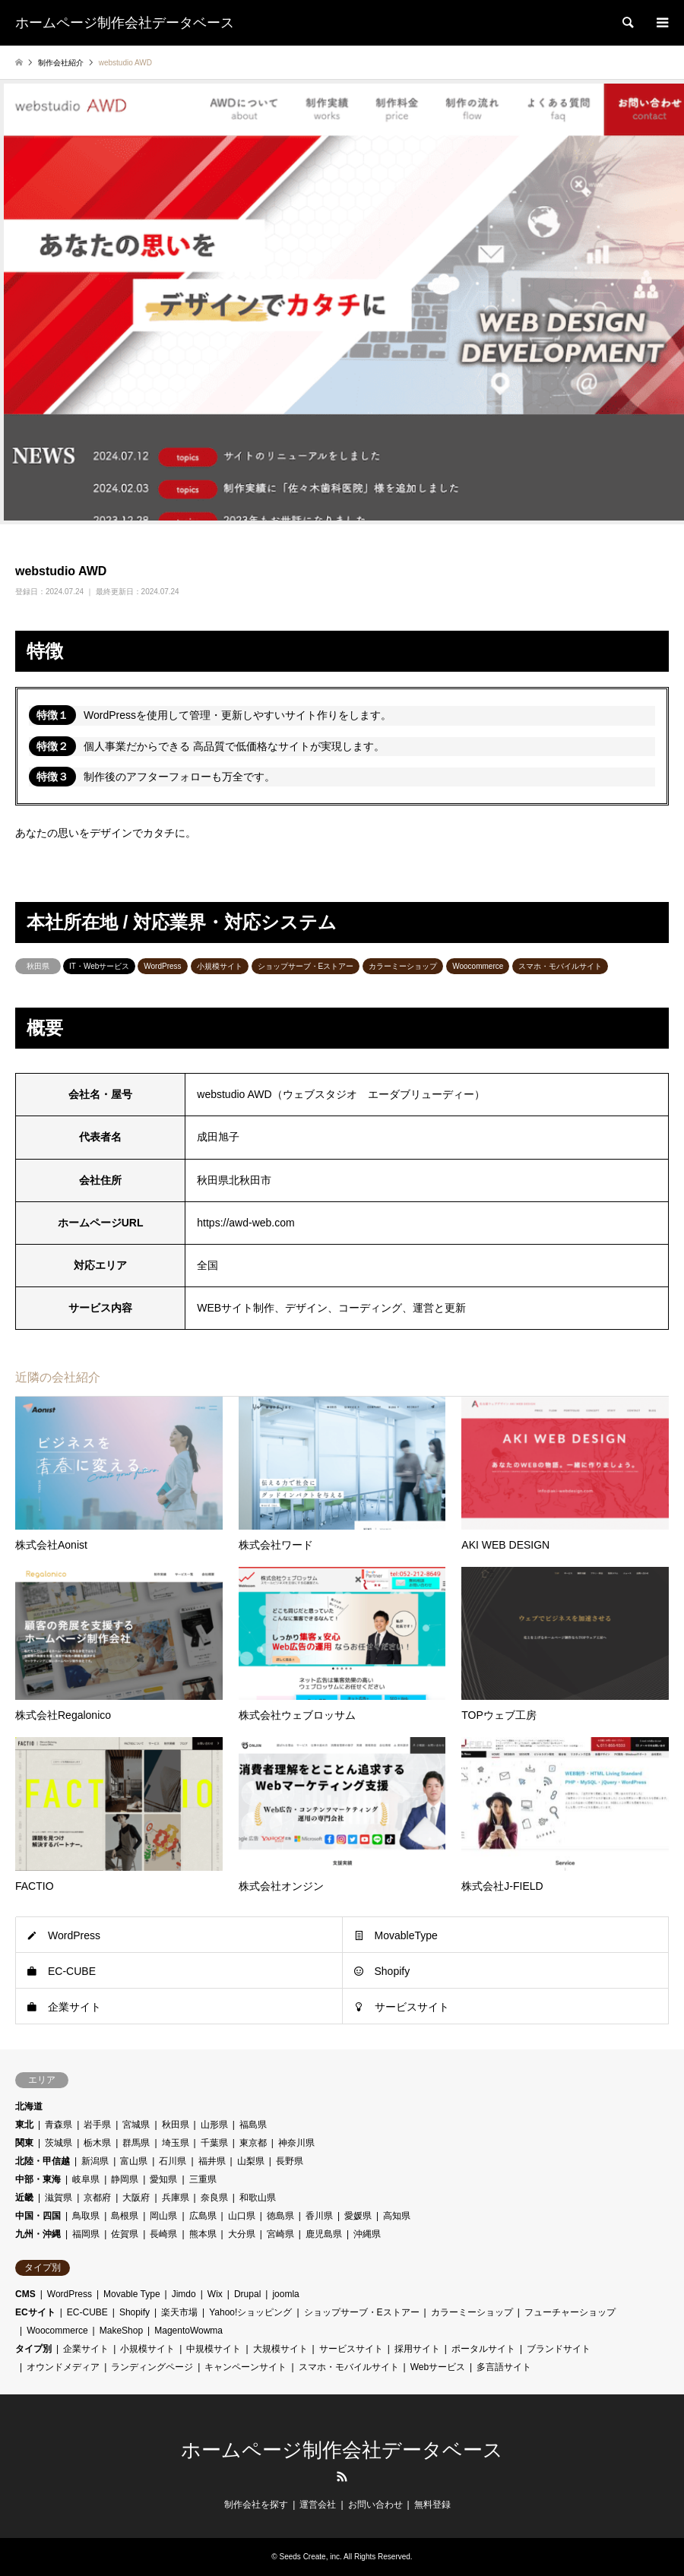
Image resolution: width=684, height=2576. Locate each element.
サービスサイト (412, 2007)
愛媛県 (358, 2215)
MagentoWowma (188, 2330)
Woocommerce (477, 966)
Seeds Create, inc (310, 2556)
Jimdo (184, 2294)
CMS (25, 2294)
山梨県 (250, 2161)
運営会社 (317, 2504)
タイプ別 (33, 2348)
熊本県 (203, 2234)
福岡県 (86, 2234)
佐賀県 (124, 2234)
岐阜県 (86, 2179)
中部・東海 (38, 2179)
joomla (285, 2294)
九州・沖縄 (38, 2234)
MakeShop (121, 2330)
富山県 (133, 2161)
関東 (24, 2143)
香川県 (319, 2215)
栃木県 (97, 2143)
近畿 (24, 2197)
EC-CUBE (72, 1971)
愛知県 (163, 2179)
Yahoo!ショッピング (250, 2312)
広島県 (203, 2215)
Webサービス (437, 2367)
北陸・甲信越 (42, 2161)
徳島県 (280, 2215)
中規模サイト (213, 2348)
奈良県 (214, 2197)
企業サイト (74, 2007)
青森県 (58, 2124)
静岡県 (124, 2179)
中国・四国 (38, 2215)
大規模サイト (280, 2348)
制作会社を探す (256, 2504)
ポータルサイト (483, 2348)
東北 (24, 2124)
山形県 (214, 2124)
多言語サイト (504, 2367)
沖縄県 (367, 2234)
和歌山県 (257, 2197)
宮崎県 (280, 2234)
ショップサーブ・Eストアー (306, 966)
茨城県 (58, 2143)
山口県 (241, 2215)
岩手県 (97, 2124)
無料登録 (432, 2504)
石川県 (172, 2161)
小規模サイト (219, 966)
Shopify (392, 1971)
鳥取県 (86, 2215)
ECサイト (35, 2312)
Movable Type (131, 2294)
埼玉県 (175, 2143)
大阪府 (136, 2197)
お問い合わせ (375, 2504)
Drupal (247, 2294)
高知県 (396, 2215)
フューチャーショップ (570, 2312)
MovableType (406, 1935)
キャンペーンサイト (245, 2367)
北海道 (29, 2106)
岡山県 (163, 2215)
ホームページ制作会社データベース (342, 2449)
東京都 (253, 2143)
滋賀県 (58, 2197)
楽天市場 (179, 2312)
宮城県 (136, 2124)
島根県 (124, 2215)
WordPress (162, 966)
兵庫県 (175, 2197)
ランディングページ (152, 2367)
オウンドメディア (63, 2367)
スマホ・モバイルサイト (560, 966)
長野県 (289, 2161)
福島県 (253, 2124)
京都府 (97, 2197)
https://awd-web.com (245, 1223)
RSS (342, 2476)
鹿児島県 (324, 2234)
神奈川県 (296, 2143)
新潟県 (95, 2161)
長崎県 (163, 2234)
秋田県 (38, 966)
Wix (215, 2294)
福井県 (212, 2161)
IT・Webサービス (99, 966)
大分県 (241, 2234)
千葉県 (214, 2143)
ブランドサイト (559, 2348)
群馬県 (136, 2143)
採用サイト (417, 2348)
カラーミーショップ (403, 966)
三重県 (203, 2179)
